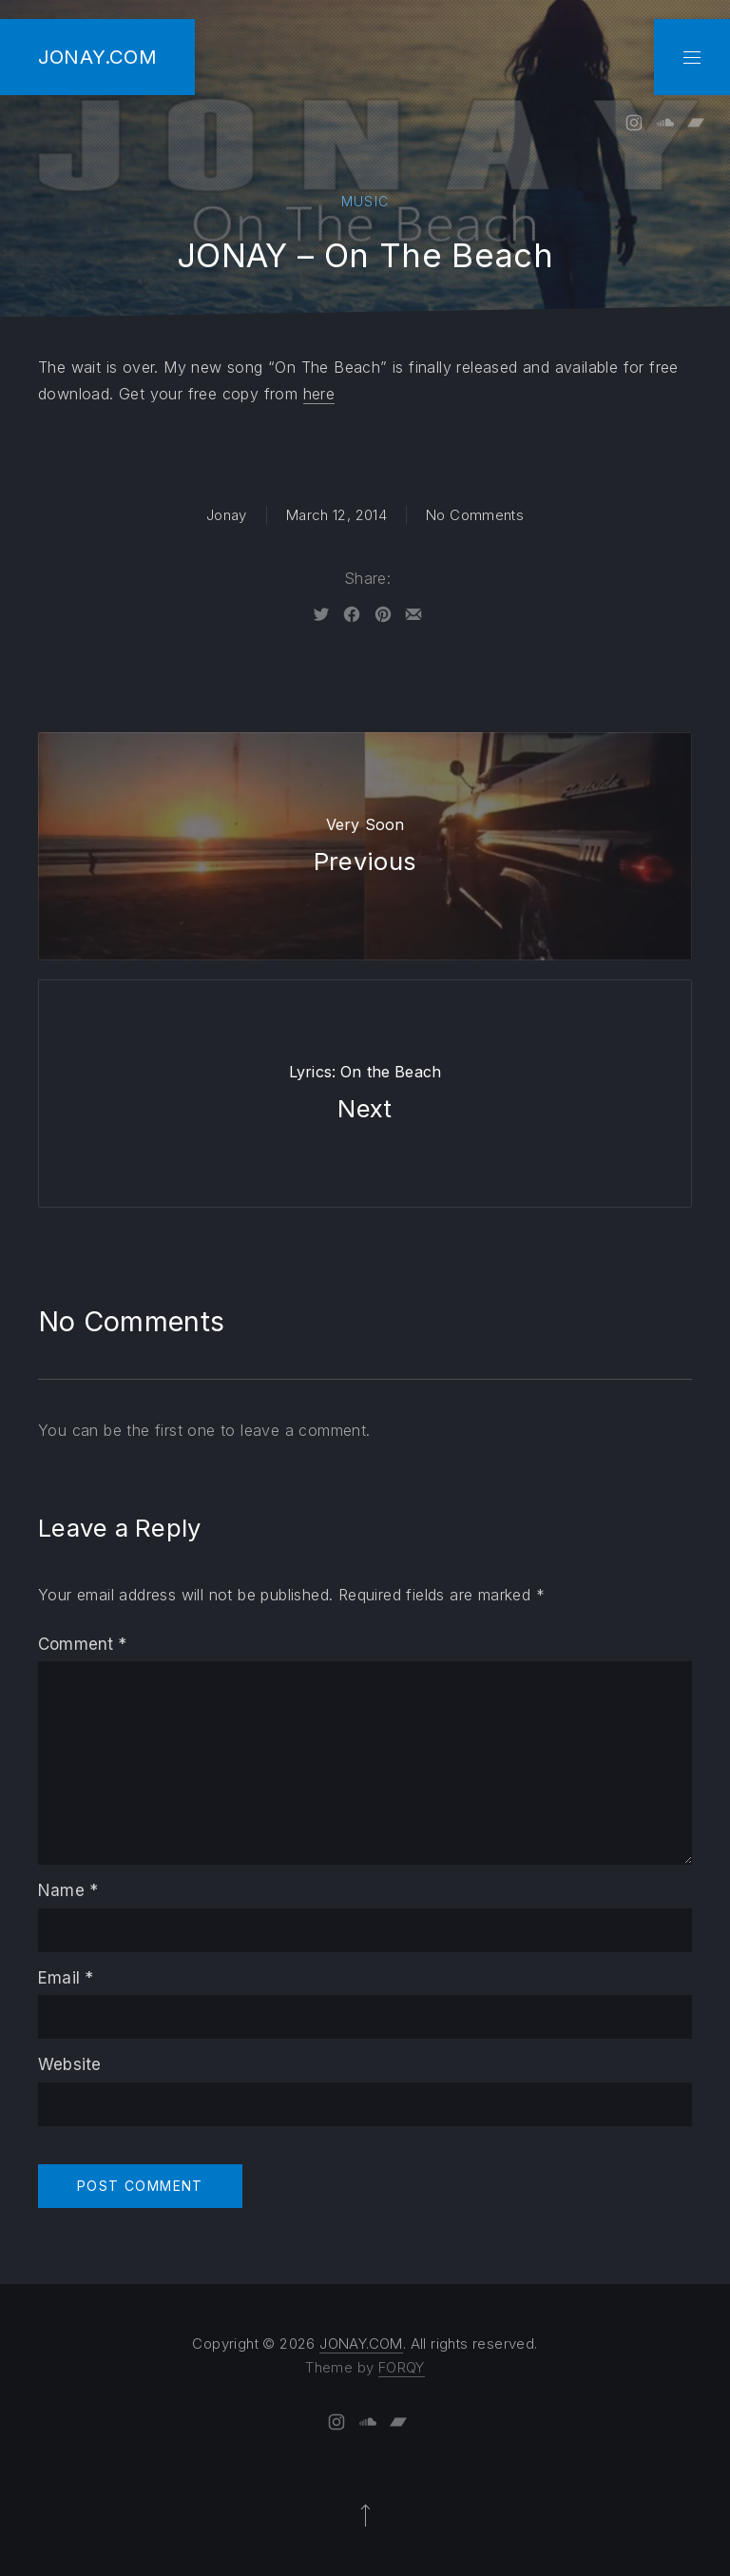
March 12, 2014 (336, 515)
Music (365, 201)
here (319, 393)
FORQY (401, 2367)
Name (68, 1890)
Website (69, 2064)
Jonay (226, 515)
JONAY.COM (97, 56)
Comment (82, 1644)
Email (65, 1977)
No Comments (475, 515)
